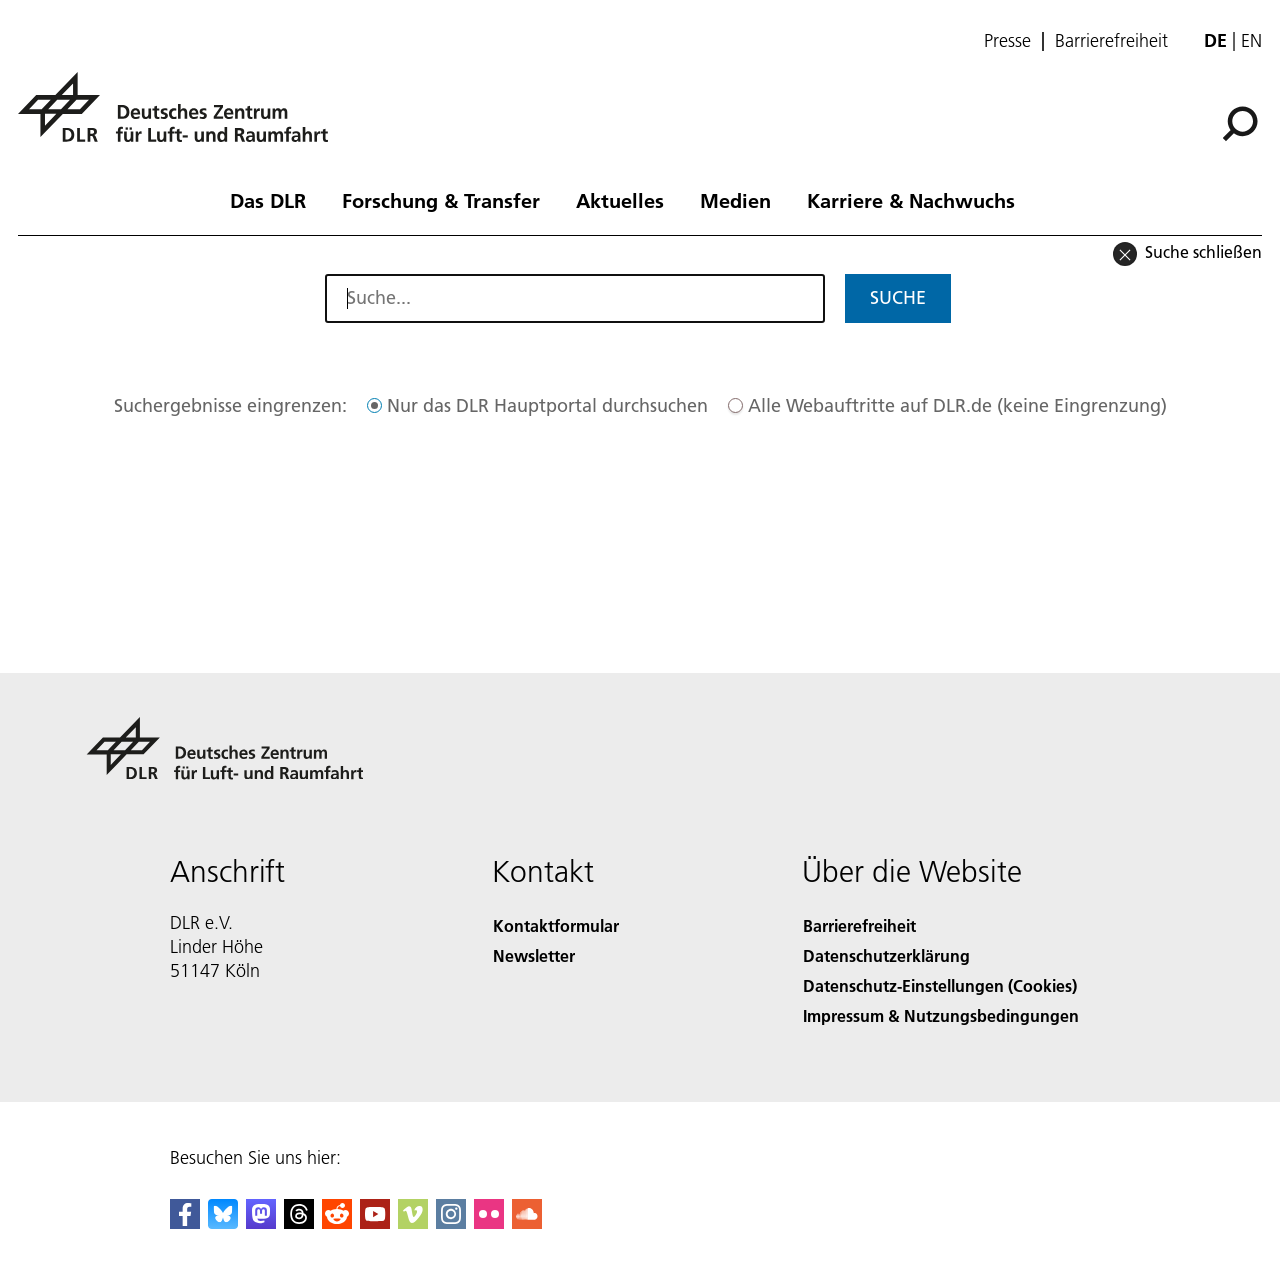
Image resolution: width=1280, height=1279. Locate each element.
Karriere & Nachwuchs (911, 200)
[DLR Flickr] (489, 1222)
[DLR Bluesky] (223, 1222)
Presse (1007, 41)
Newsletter (534, 955)
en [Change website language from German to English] (1251, 40)
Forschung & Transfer (441, 200)
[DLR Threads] (299, 1222)
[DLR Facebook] (185, 1222)
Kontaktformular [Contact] (556, 925)
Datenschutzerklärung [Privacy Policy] (886, 955)
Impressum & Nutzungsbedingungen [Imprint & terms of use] (941, 1015)
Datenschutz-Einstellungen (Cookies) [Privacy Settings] (940, 985)
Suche (898, 297)
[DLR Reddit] (337, 1222)
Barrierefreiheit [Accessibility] (859, 925)
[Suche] (1240, 124)
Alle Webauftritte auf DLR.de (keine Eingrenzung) (957, 405)
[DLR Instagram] (451, 1222)
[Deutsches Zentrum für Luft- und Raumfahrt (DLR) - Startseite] (181, 118)
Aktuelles (620, 200)
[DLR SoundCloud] (527, 1222)
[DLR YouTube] (375, 1222)
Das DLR (268, 200)
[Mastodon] (261, 1222)
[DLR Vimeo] (413, 1222)
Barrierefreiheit (1111, 41)
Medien (735, 200)
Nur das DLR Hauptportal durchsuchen (547, 405)
